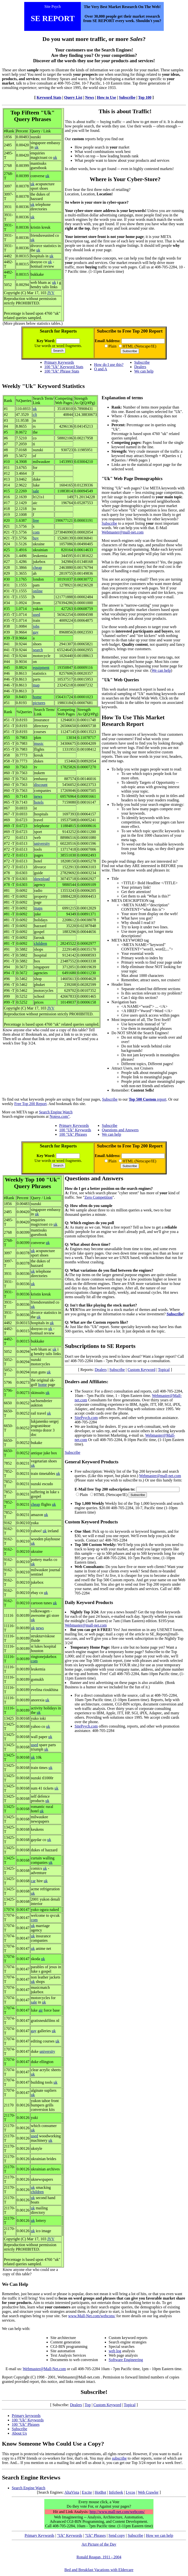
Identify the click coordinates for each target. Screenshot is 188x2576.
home (37, 697)
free (36, 520)
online (38, 591)
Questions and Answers (120, 1130)
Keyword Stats (49, 97)
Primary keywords (26, 2416)
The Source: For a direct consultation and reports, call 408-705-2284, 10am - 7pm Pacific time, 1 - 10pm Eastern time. (129, 1393)
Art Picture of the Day (99, 2544)
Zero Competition (98, 1197)
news (38, 796)
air (41, 2010)
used (36, 614)
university (42, 843)
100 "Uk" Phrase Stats (61, 371)
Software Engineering (126, 2360)
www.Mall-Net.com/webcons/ (92, 2316)
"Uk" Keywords (69, 2535)
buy (36, 538)
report (147, 1099)
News (89, 97)
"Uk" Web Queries (120, 679)
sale (36, 491)
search (38, 650)
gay (35, 632)
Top (88, 2405)
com (36, 532)
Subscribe (127, 97)
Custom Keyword (141, 1370)
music (39, 743)
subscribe (119, 2458)
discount (40, 785)
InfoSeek (116, 2492)
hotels (39, 802)
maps (38, 908)
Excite (87, 2492)
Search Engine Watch (55, 1112)
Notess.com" (60, 1116)
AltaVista (71, 2492)
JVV (50, 293)
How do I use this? (108, 364)
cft (35, 414)
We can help (143, 371)
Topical (164, 1370)
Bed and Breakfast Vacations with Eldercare (98, 2570)
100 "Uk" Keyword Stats (63, 367)
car (33, 1881)
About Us (19, 2433)
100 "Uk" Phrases (73, 1134)
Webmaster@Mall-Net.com (44, 2369)
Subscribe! (94, 2392)
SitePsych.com (86, 1418)
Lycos (130, 2492)
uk (36, 147)
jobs (36, 626)
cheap (37, 567)
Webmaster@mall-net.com (122, 532)
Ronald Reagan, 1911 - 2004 (99, 2557)
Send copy (116, 2535)
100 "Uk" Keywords (75, 1130)
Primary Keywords (59, 362)
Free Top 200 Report (30, 1104)
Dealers (140, 367)
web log (115, 2351)
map (36, 685)
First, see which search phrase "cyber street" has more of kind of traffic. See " (122, 1192)
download (42, 879)
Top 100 (144, 97)
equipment (41, 667)
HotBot (100, 2492)
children (40, 943)
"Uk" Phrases (95, 2535)
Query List (73, 97)
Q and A (100, 369)
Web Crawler (148, 2492)
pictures (39, 703)
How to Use (106, 97)
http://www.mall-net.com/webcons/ (117, 2512)
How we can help (159, 2535)
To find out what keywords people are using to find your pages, (94, 742)
